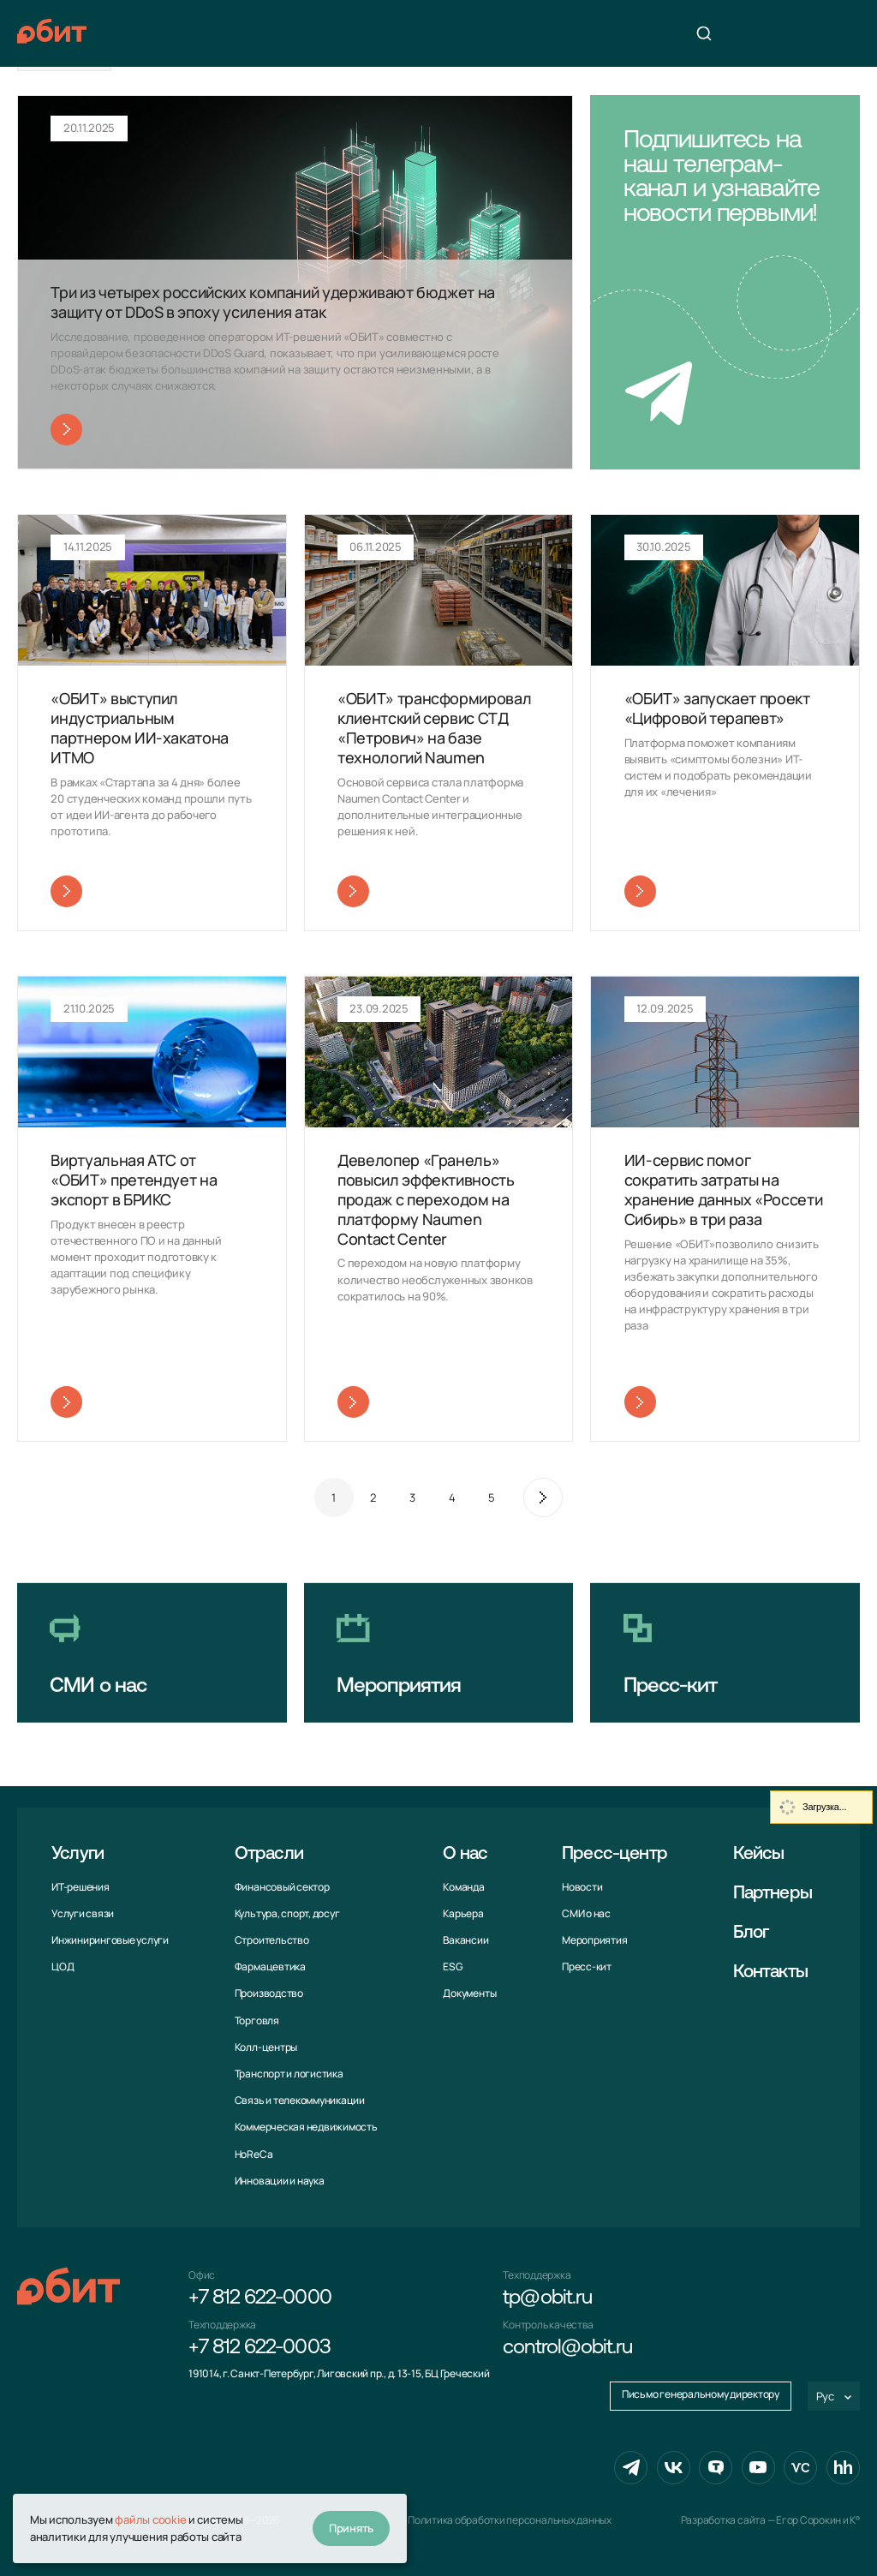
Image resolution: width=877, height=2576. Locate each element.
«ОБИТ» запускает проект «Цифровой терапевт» (717, 708)
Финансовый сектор (282, 1887)
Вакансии (465, 1940)
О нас (465, 1854)
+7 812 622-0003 (259, 2348)
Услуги (77, 1854)
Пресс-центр (614, 1854)
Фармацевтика (270, 1966)
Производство (269, 1993)
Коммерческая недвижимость (306, 2126)
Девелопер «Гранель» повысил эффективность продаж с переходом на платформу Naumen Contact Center (426, 1199)
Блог (751, 1933)
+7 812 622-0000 (259, 2298)
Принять (351, 2528)
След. (543, 1497)
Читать (66, 429)
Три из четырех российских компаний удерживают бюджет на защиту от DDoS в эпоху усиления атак (273, 302)
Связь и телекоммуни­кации (300, 2100)
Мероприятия (594, 1940)
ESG (452, 1966)
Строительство (272, 1940)
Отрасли (269, 1854)
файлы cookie (150, 2519)
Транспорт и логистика (289, 2073)
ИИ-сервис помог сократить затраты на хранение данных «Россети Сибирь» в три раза (723, 1189)
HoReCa (254, 2154)
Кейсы (759, 1854)
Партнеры (772, 1894)
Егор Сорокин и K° (818, 2520)
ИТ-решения (80, 1887)
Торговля (257, 2020)
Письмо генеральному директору (700, 2394)
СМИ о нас (586, 1913)
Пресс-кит (587, 1966)
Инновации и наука (280, 2180)
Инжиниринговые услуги (110, 1940)
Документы (469, 1993)
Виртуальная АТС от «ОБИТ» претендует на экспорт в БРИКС (134, 1180)
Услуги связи (82, 1913)
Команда (463, 1887)
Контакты (770, 1972)
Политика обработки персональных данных (510, 2520)
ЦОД (62, 1966)
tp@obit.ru (547, 2298)
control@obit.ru (567, 2348)
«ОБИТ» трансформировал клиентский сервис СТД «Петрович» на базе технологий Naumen (434, 728)
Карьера (463, 1913)
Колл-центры (266, 2047)
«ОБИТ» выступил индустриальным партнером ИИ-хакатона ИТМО (140, 728)
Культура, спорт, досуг (287, 1913)
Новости (582, 1887)
